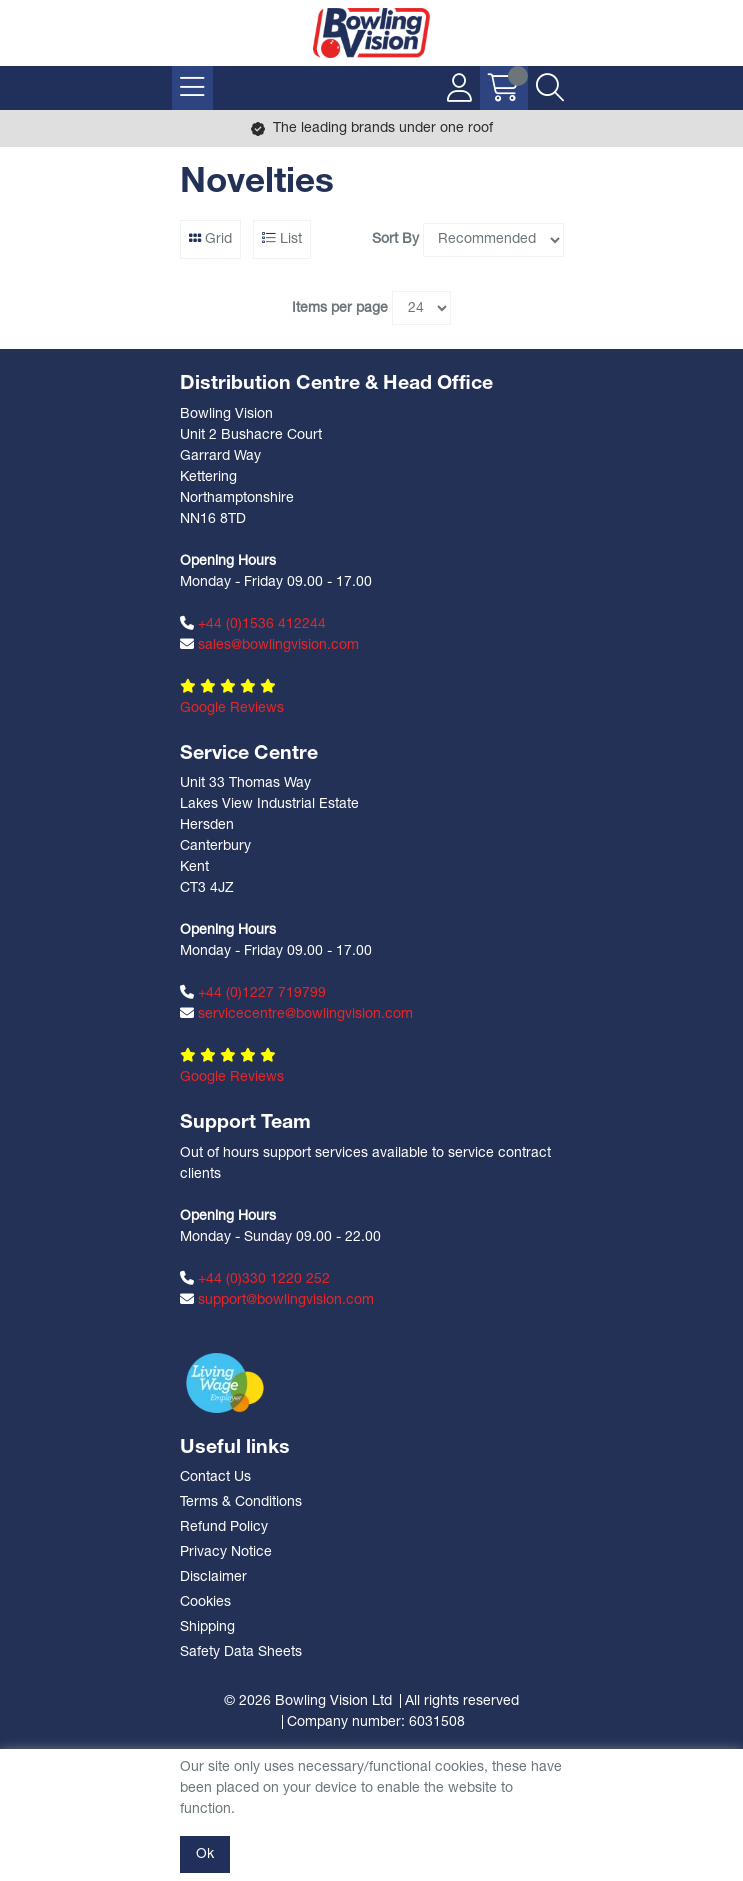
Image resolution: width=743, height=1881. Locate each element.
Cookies (205, 1602)
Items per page (340, 308)
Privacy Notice (226, 1552)
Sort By (395, 239)
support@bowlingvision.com (277, 1300)
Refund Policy (224, 1527)
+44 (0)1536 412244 (253, 624)
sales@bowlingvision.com (269, 645)
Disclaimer (213, 1577)
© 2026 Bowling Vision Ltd (308, 1701)
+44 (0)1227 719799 (253, 993)
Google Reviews (232, 708)
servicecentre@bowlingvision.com (296, 1014)
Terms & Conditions (241, 1502)
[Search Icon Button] (550, 88)
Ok (205, 1854)
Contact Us (215, 1477)
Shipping (207, 1627)
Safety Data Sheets (241, 1652)
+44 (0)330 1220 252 (255, 1279)
